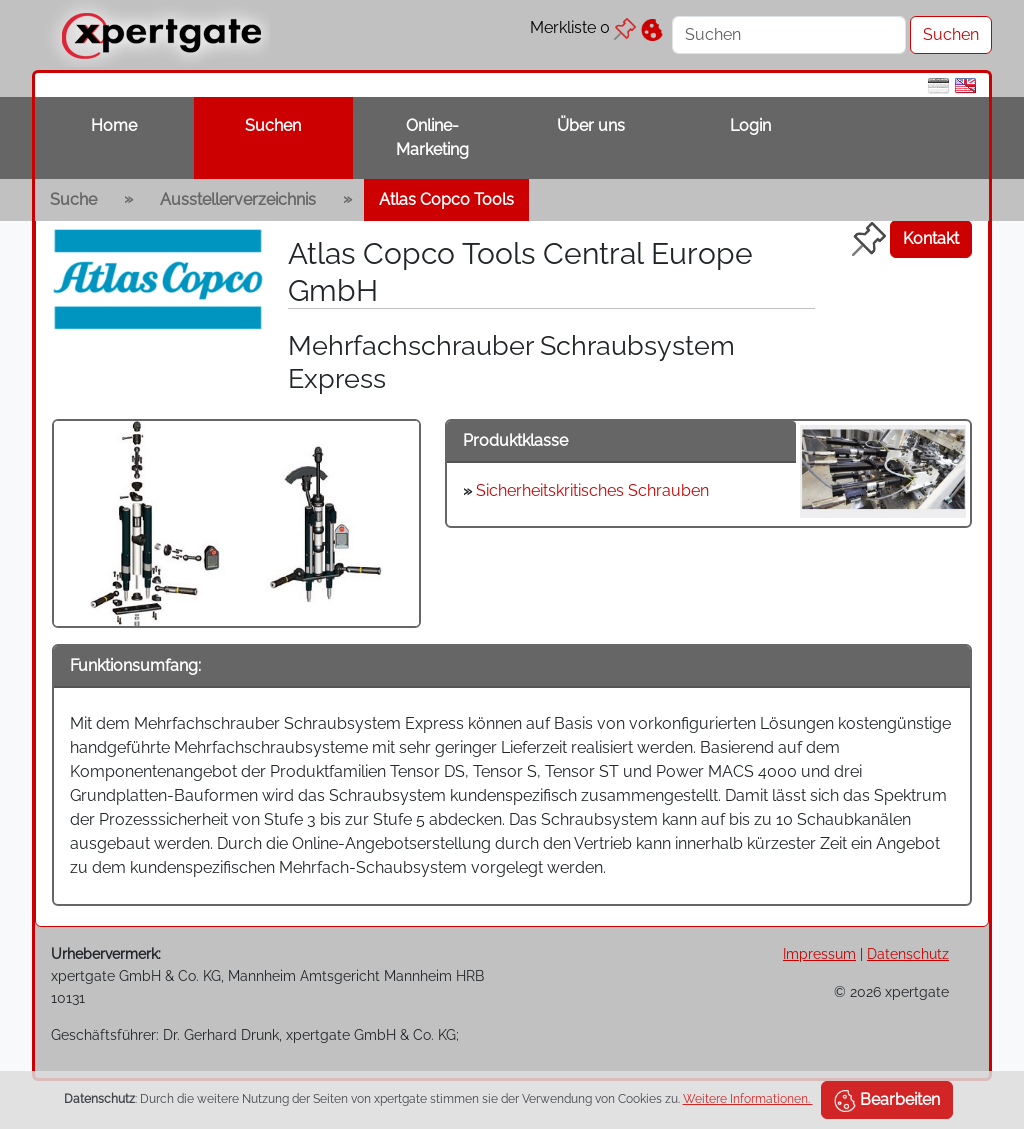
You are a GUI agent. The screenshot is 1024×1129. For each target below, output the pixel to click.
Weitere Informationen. (748, 1099)
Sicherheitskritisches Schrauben (592, 490)
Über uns (591, 125)
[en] (965, 84)
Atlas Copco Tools (446, 199)
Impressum (819, 953)
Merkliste (583, 27)
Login (750, 125)
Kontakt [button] (931, 238)
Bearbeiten (887, 1101)
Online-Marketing (432, 137)
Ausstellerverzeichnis (238, 199)
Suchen (273, 125)
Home (114, 125)
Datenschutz (908, 953)
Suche (73, 199)
